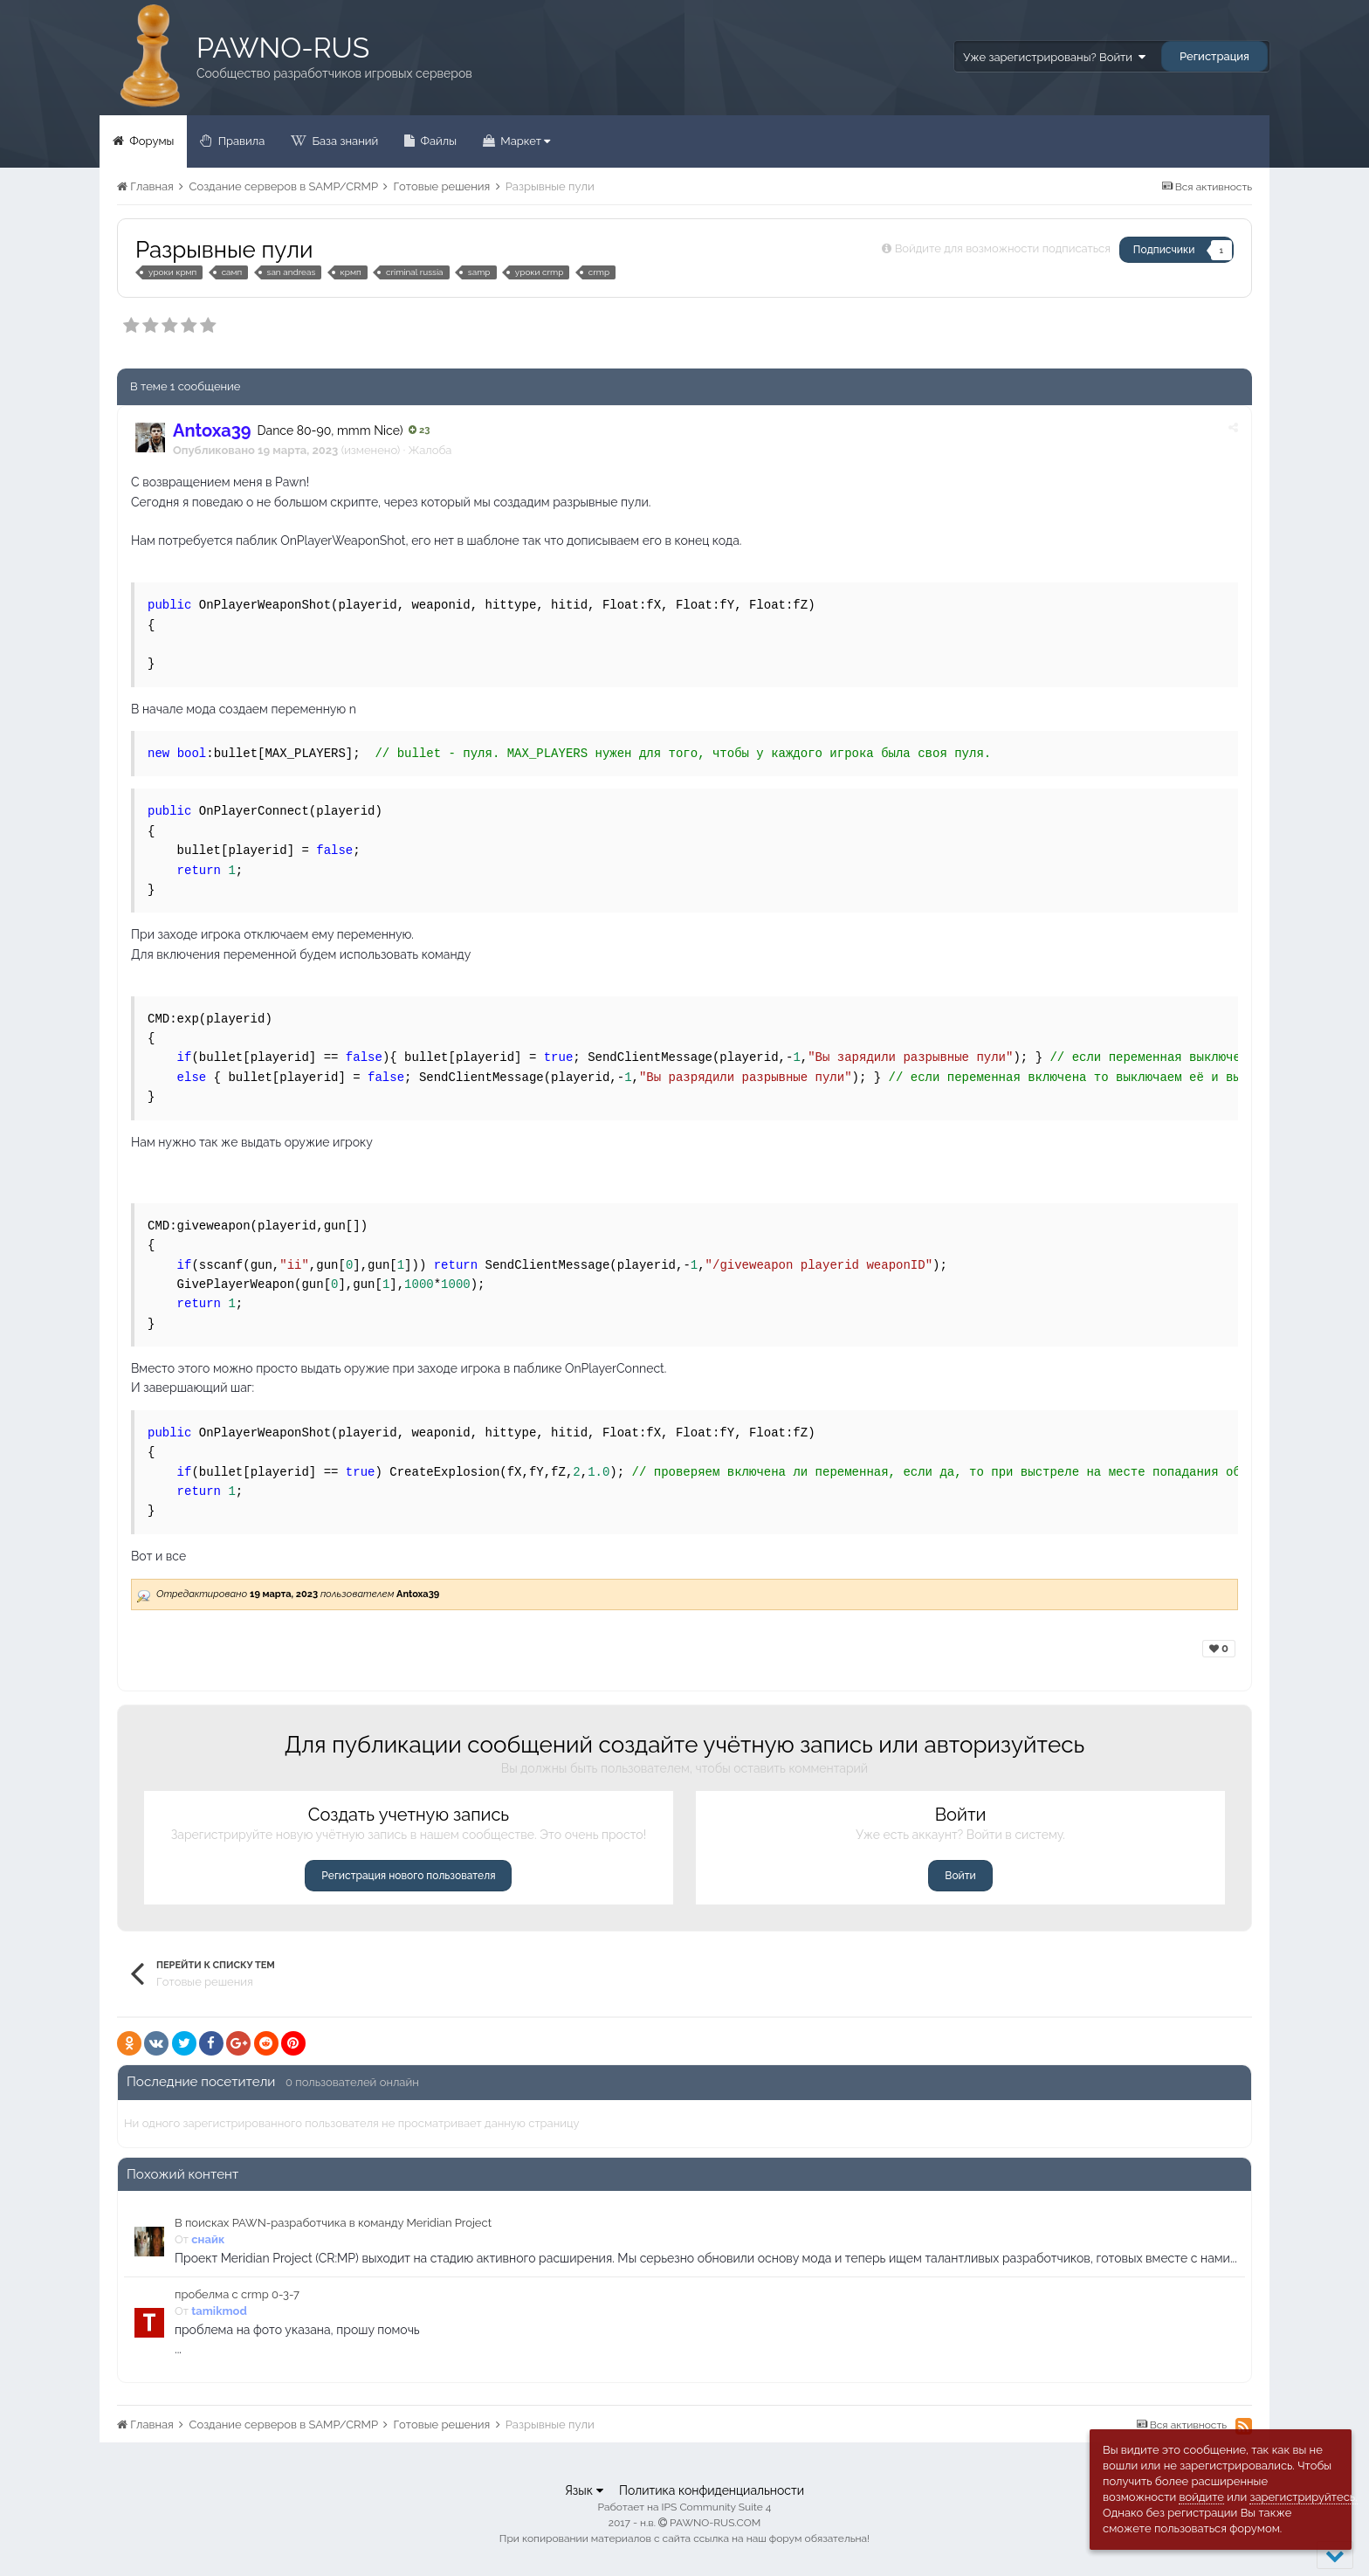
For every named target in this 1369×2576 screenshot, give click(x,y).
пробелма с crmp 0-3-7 (237, 2294)
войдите (1201, 2497)
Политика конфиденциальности (711, 2490)
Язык (584, 2490)
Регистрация (1214, 56)
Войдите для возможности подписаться (1003, 248)
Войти (960, 1876)
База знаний (343, 141)
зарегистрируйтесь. (1303, 2497)
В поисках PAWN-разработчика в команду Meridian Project (333, 2222)
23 (419, 430)
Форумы (150, 141)
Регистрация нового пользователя (408, 1876)
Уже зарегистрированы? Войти (1054, 57)
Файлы (437, 141)
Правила (240, 141)
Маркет (524, 141)
